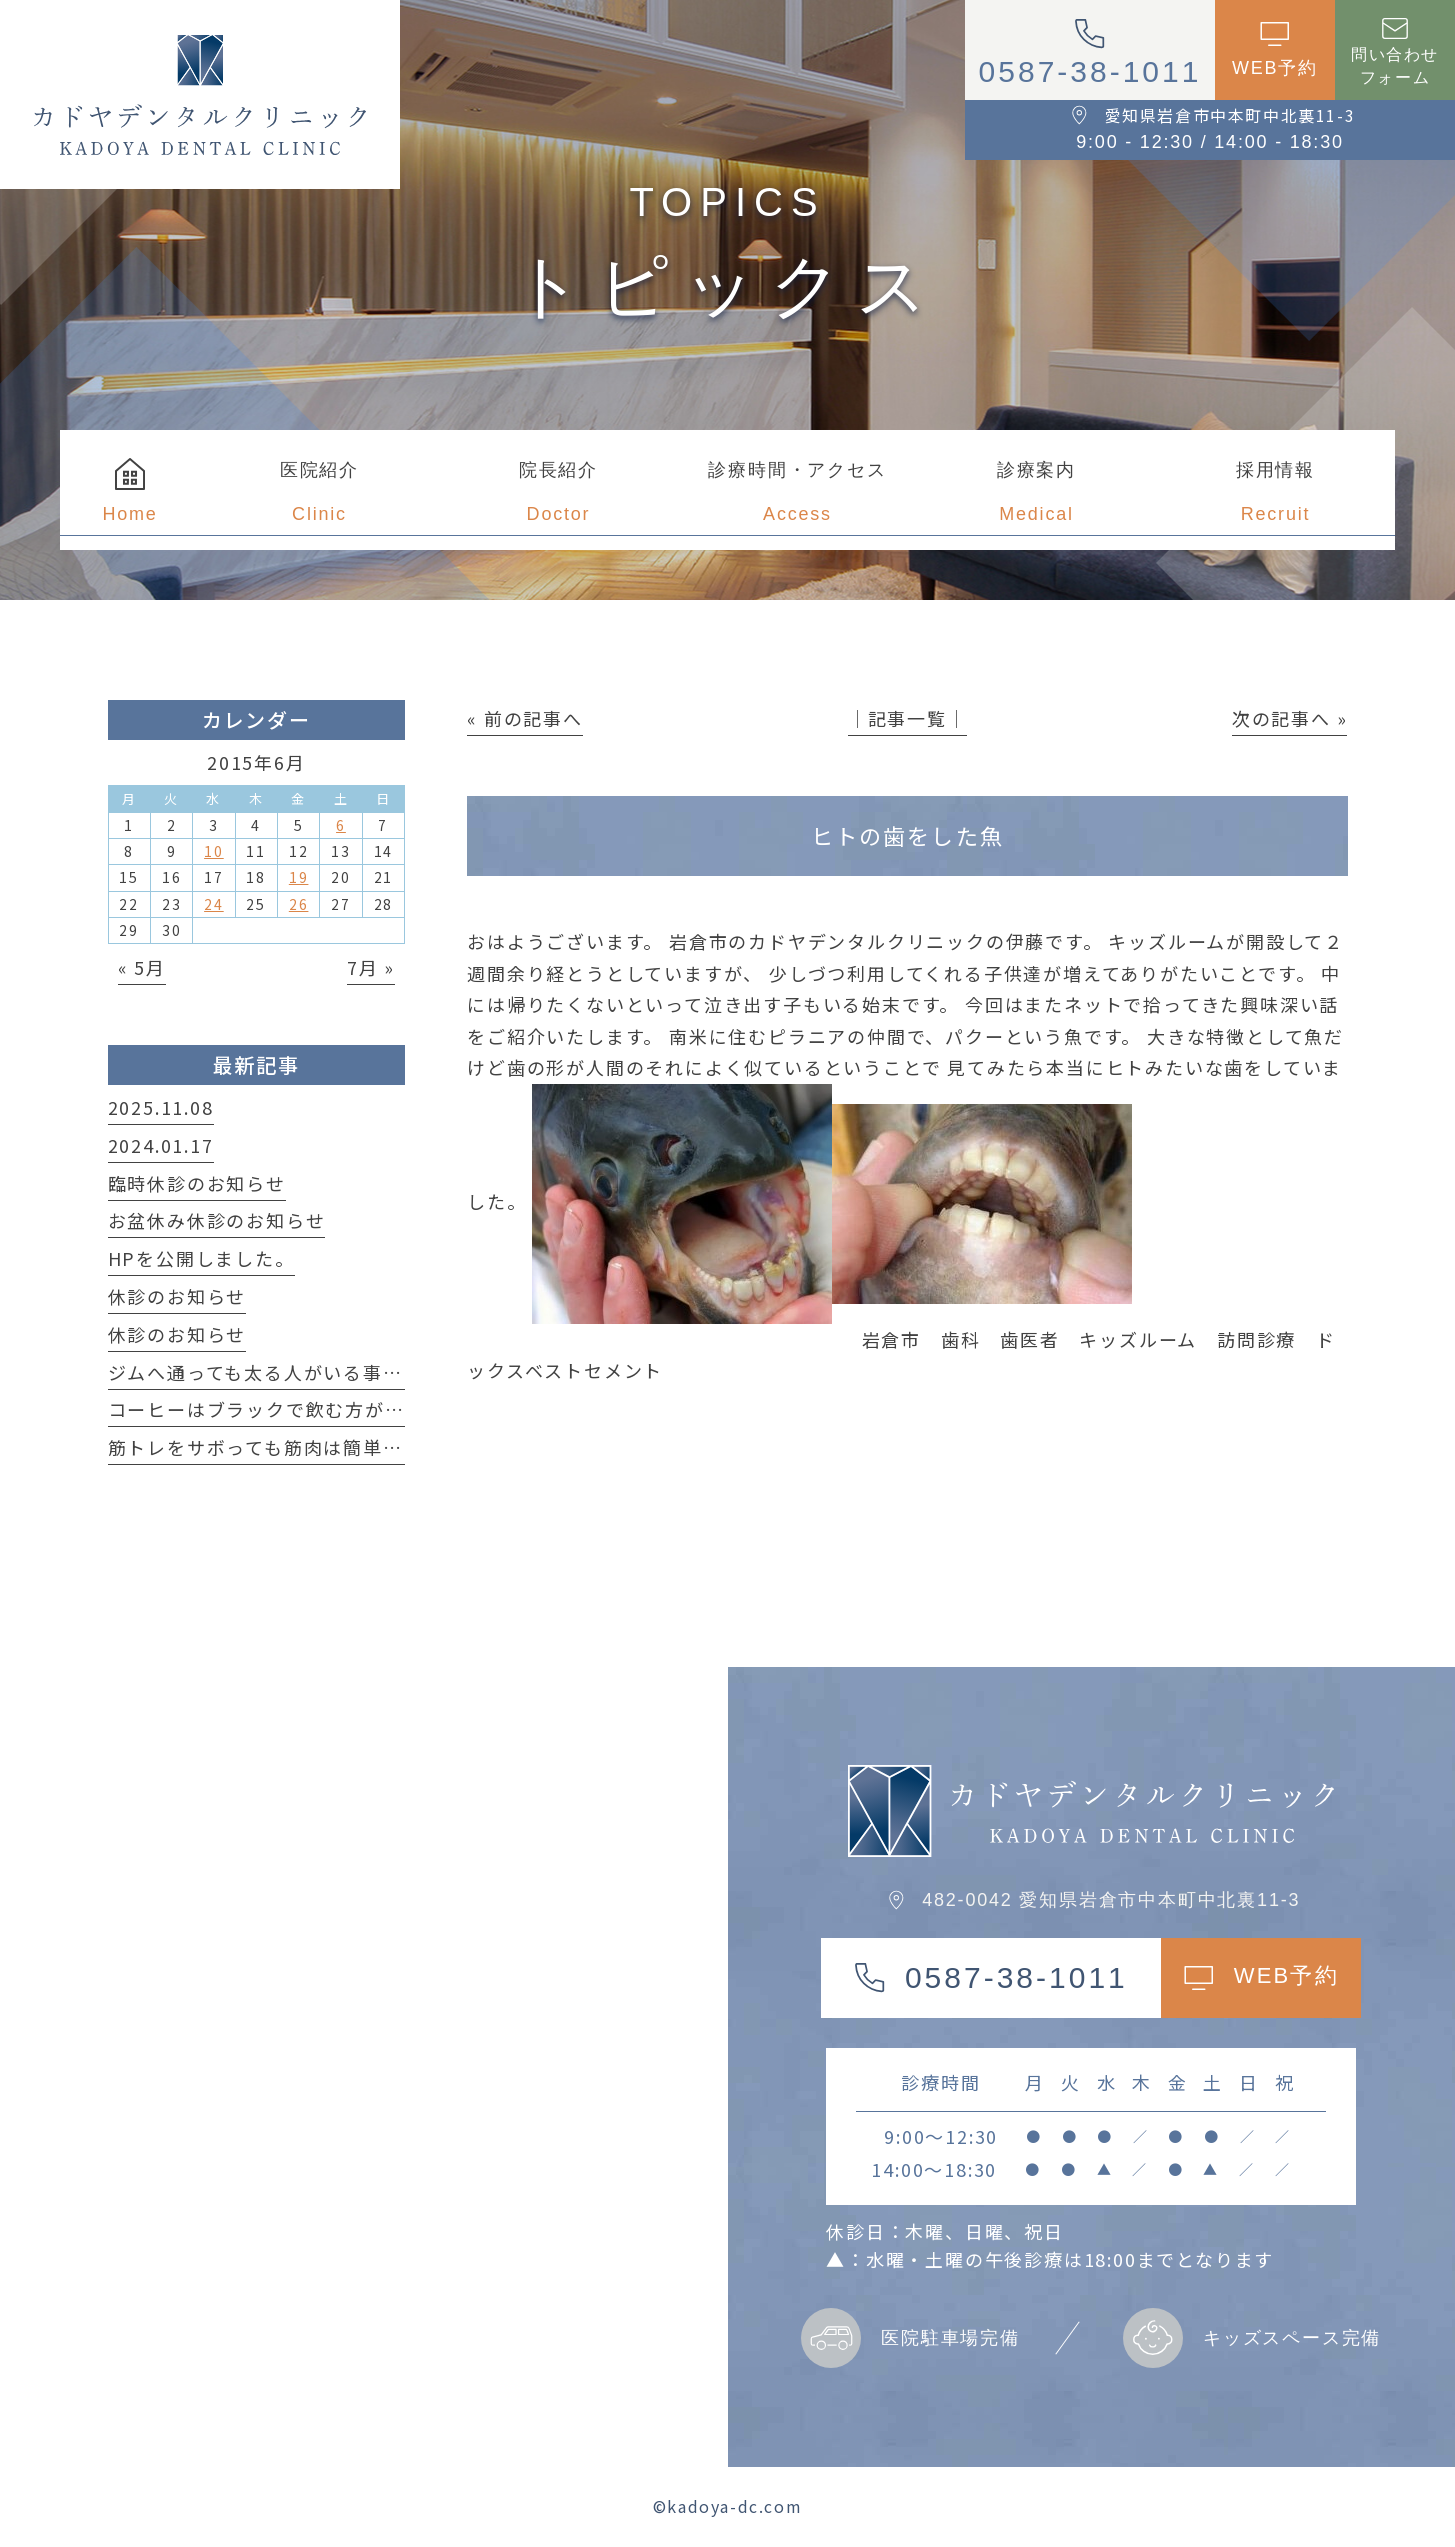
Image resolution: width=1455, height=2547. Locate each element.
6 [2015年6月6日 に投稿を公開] (341, 825)
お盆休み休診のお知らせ (217, 1220)
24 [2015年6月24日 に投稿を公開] (214, 904)
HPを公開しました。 (201, 1258)
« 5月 (142, 967)
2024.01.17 (161, 1145)
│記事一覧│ (907, 718)
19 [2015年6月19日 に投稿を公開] (299, 877)
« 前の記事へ (525, 718)
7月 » (371, 967)
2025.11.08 (161, 1107)
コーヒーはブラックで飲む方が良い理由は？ (306, 1409)
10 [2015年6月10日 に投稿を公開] (214, 851)
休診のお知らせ (177, 1296)
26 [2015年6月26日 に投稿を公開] (299, 904)
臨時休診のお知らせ (197, 1183)
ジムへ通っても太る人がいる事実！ (265, 1372)
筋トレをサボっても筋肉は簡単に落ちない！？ (315, 1447)
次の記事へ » (1290, 718)
